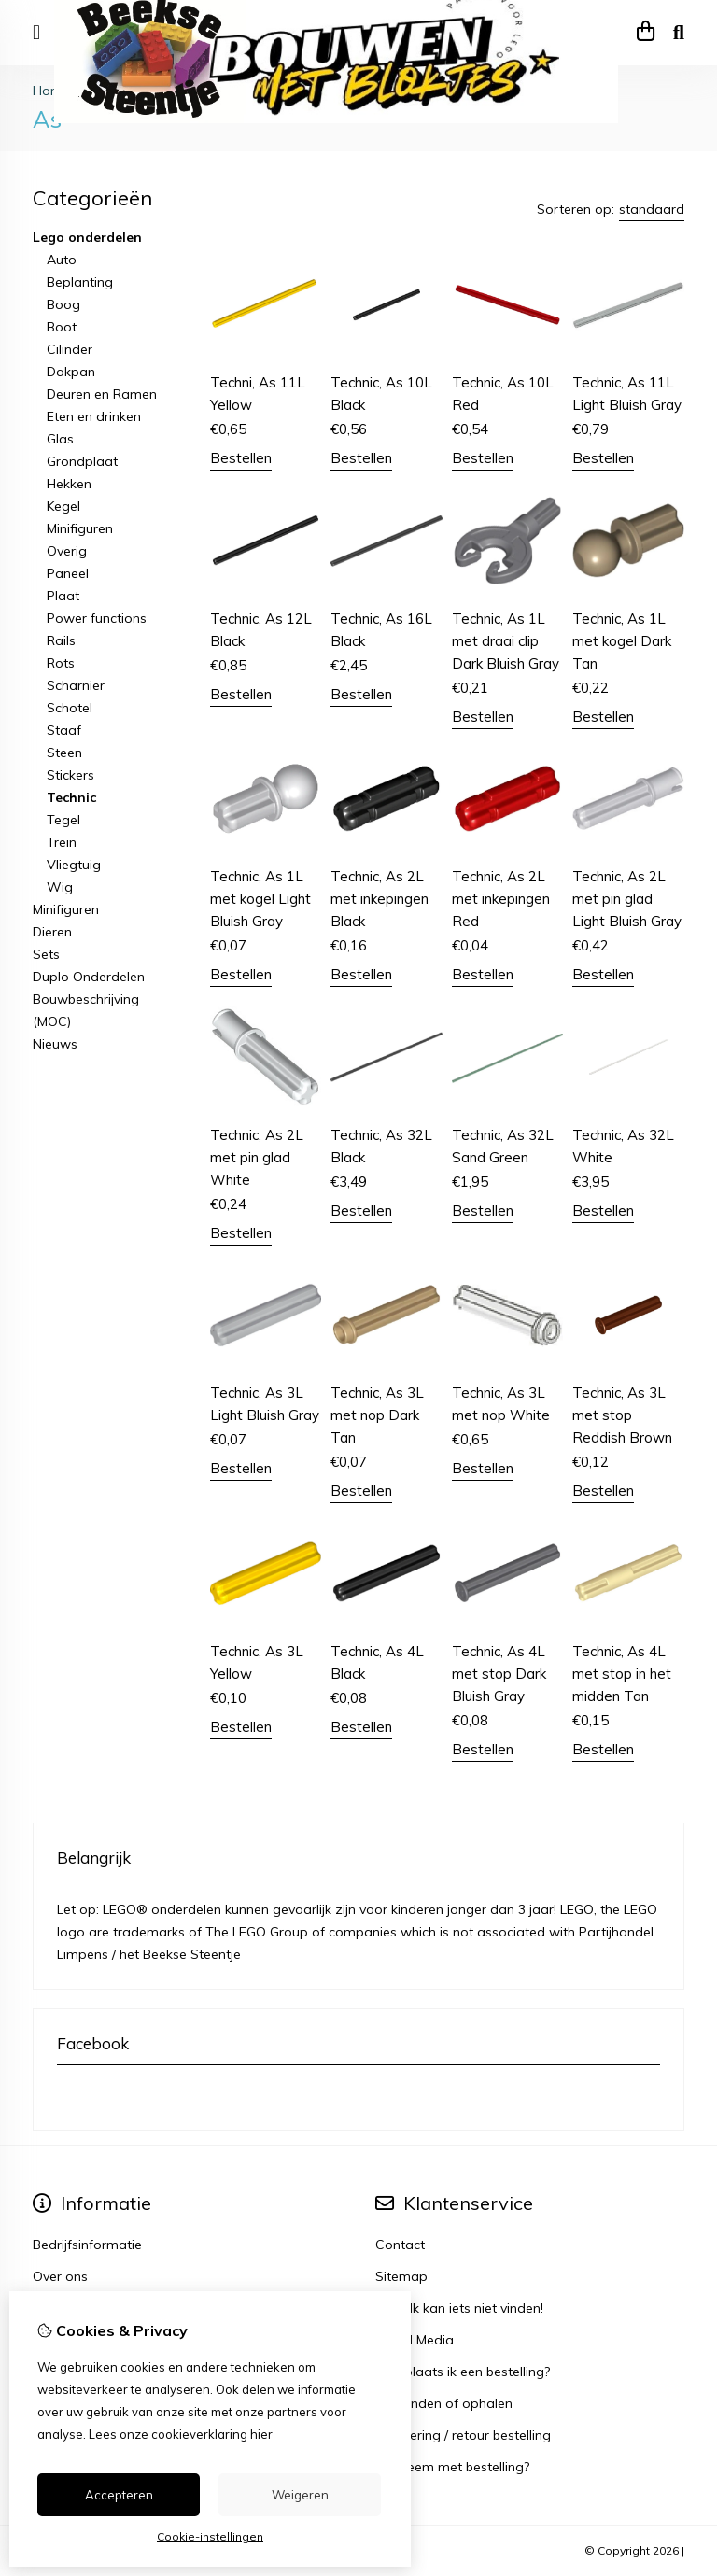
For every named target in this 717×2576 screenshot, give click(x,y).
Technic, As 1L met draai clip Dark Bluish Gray (505, 641)
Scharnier (76, 685)
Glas (60, 438)
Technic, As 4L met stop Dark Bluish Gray (499, 1673)
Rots (61, 663)
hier (261, 2434)
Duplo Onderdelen (89, 976)
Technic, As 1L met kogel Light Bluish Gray (260, 898)
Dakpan (71, 371)
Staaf (64, 730)
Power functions (97, 618)
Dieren (52, 931)
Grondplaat (82, 461)
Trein (62, 842)
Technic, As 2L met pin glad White (256, 1157)
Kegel (63, 506)
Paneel (68, 573)
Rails (61, 640)
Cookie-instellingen (210, 2536)
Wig (60, 887)
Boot (62, 326)
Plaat (63, 595)
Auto (62, 259)
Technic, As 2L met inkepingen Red (501, 898)
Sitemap (401, 2276)
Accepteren (119, 2494)
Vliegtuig (74, 864)
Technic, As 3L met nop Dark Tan (377, 1415)
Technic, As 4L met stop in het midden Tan (621, 1673)
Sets (46, 954)
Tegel (63, 819)
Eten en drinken (94, 416)
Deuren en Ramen (102, 394)
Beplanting (80, 282)
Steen (64, 752)
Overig (67, 550)
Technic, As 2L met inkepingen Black (379, 898)
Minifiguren (80, 528)
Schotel (69, 707)
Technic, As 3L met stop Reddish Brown (622, 1415)
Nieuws (55, 1043)
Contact (400, 2244)
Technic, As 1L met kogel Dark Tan (621, 641)
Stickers (70, 775)
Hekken (69, 483)
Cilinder (69, 349)
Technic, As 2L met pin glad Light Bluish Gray (627, 898)
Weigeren (300, 2494)
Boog (63, 304)
